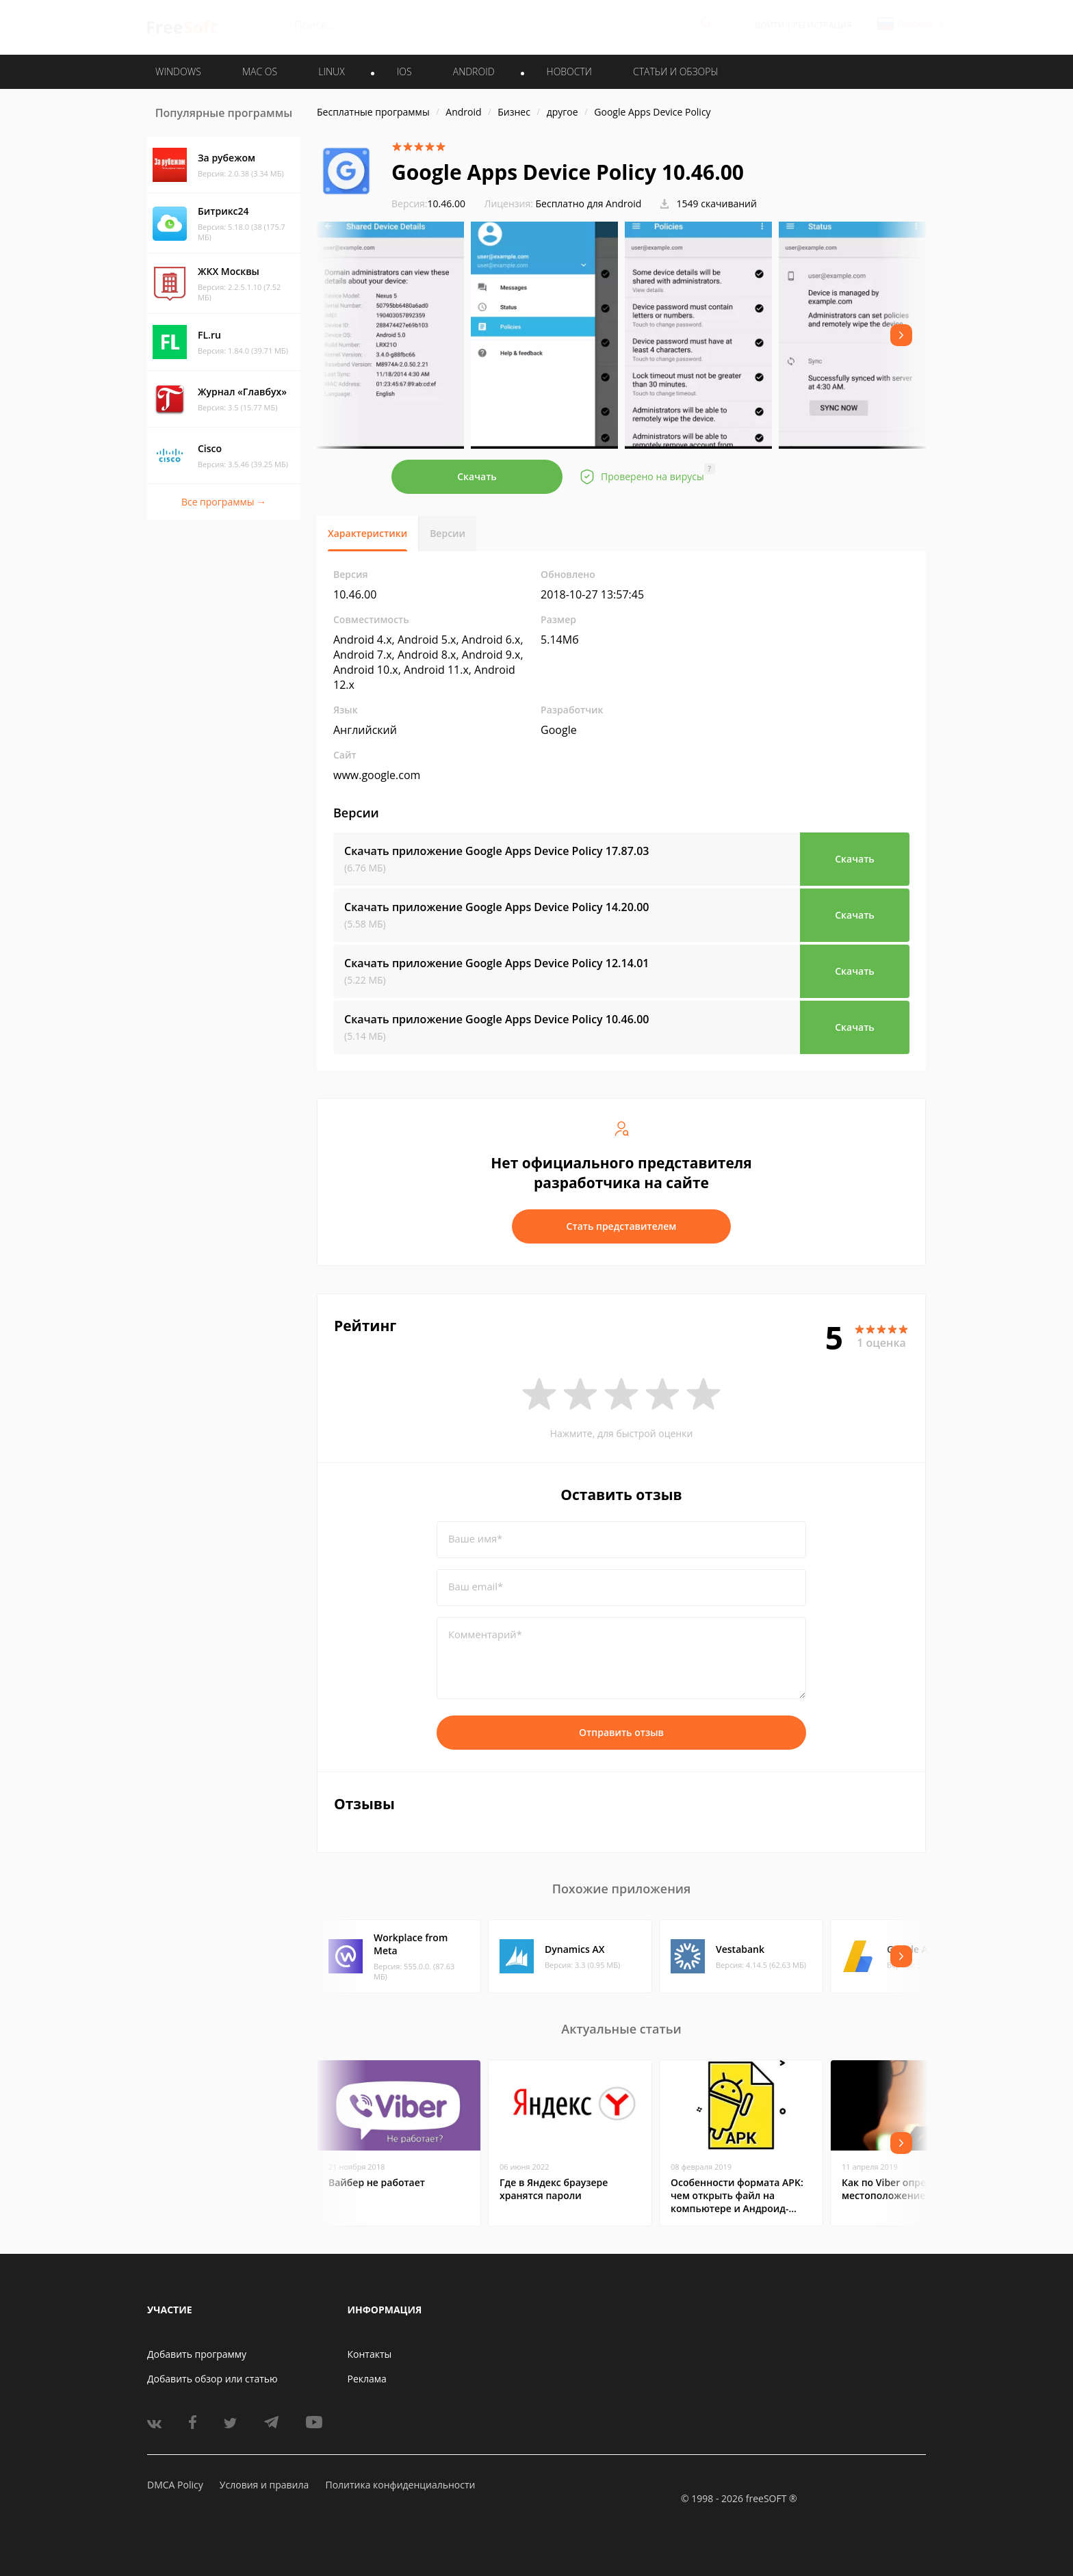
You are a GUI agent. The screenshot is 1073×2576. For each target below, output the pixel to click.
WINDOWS (178, 71)
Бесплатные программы (373, 111)
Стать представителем (622, 1226)
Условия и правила (264, 2484)
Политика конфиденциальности (400, 2484)
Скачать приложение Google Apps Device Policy (496, 850)
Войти (769, 25)
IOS (404, 71)
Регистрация (822, 25)
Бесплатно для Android (589, 203)
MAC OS (259, 71)
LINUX (331, 71)
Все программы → (223, 501)
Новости (569, 71)
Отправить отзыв (621, 1732)
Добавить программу (196, 2354)
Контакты (370, 2354)
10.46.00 (428, 203)
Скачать (477, 476)
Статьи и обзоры (676, 71)
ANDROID (474, 71)
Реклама (367, 2378)
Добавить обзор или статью (212, 2378)
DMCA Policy (175, 2484)
